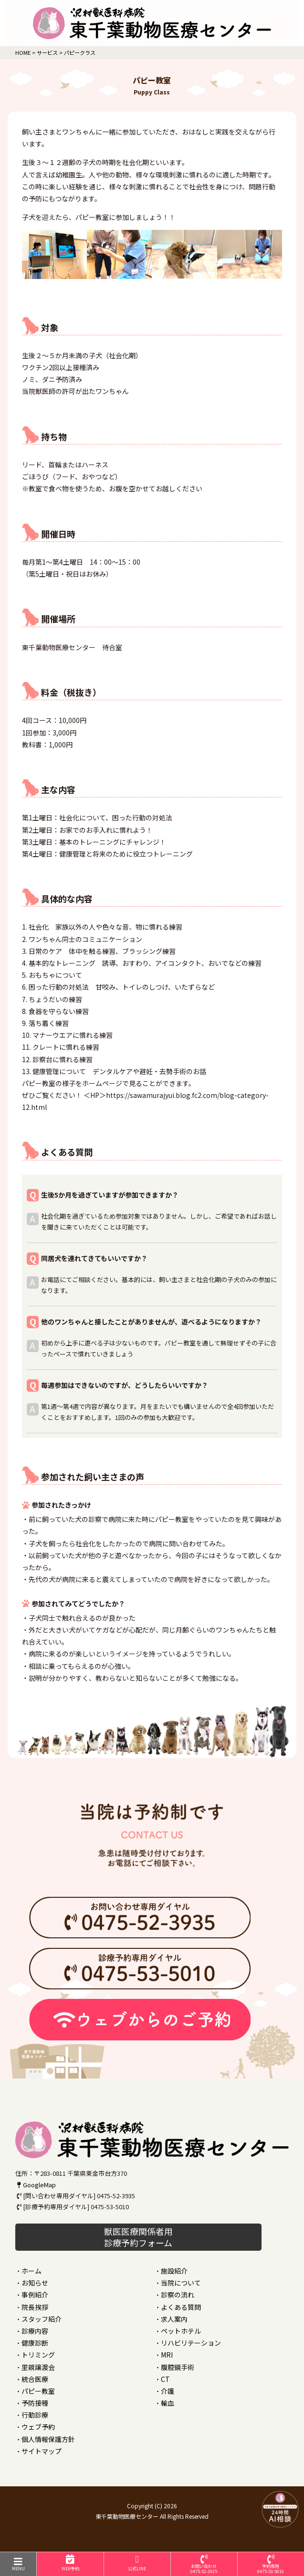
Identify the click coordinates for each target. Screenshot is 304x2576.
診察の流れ (177, 2294)
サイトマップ (41, 2451)
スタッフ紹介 (41, 2319)
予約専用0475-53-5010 (271, 2565)
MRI (167, 2354)
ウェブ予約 (38, 2426)
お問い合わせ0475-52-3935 (204, 2565)
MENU (18, 2564)
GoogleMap (35, 2184)
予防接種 (34, 2403)
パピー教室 (38, 2391)
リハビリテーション (191, 2343)
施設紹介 (174, 2271)
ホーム (31, 2271)
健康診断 (34, 2343)
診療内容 (34, 2331)
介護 (167, 2391)
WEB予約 (70, 2563)
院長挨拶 (34, 2307)
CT (165, 2379)
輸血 (167, 2403)
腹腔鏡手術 (177, 2367)
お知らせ (34, 2282)
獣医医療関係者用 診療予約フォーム (138, 2236)
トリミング (38, 2354)
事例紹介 (34, 2294)
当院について (181, 2282)
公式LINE (137, 2563)
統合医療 (34, 2379)
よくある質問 (181, 2307)
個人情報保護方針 (48, 2439)
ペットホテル (181, 2331)
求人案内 (174, 2319)
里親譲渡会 (38, 2367)
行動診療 (34, 2415)
